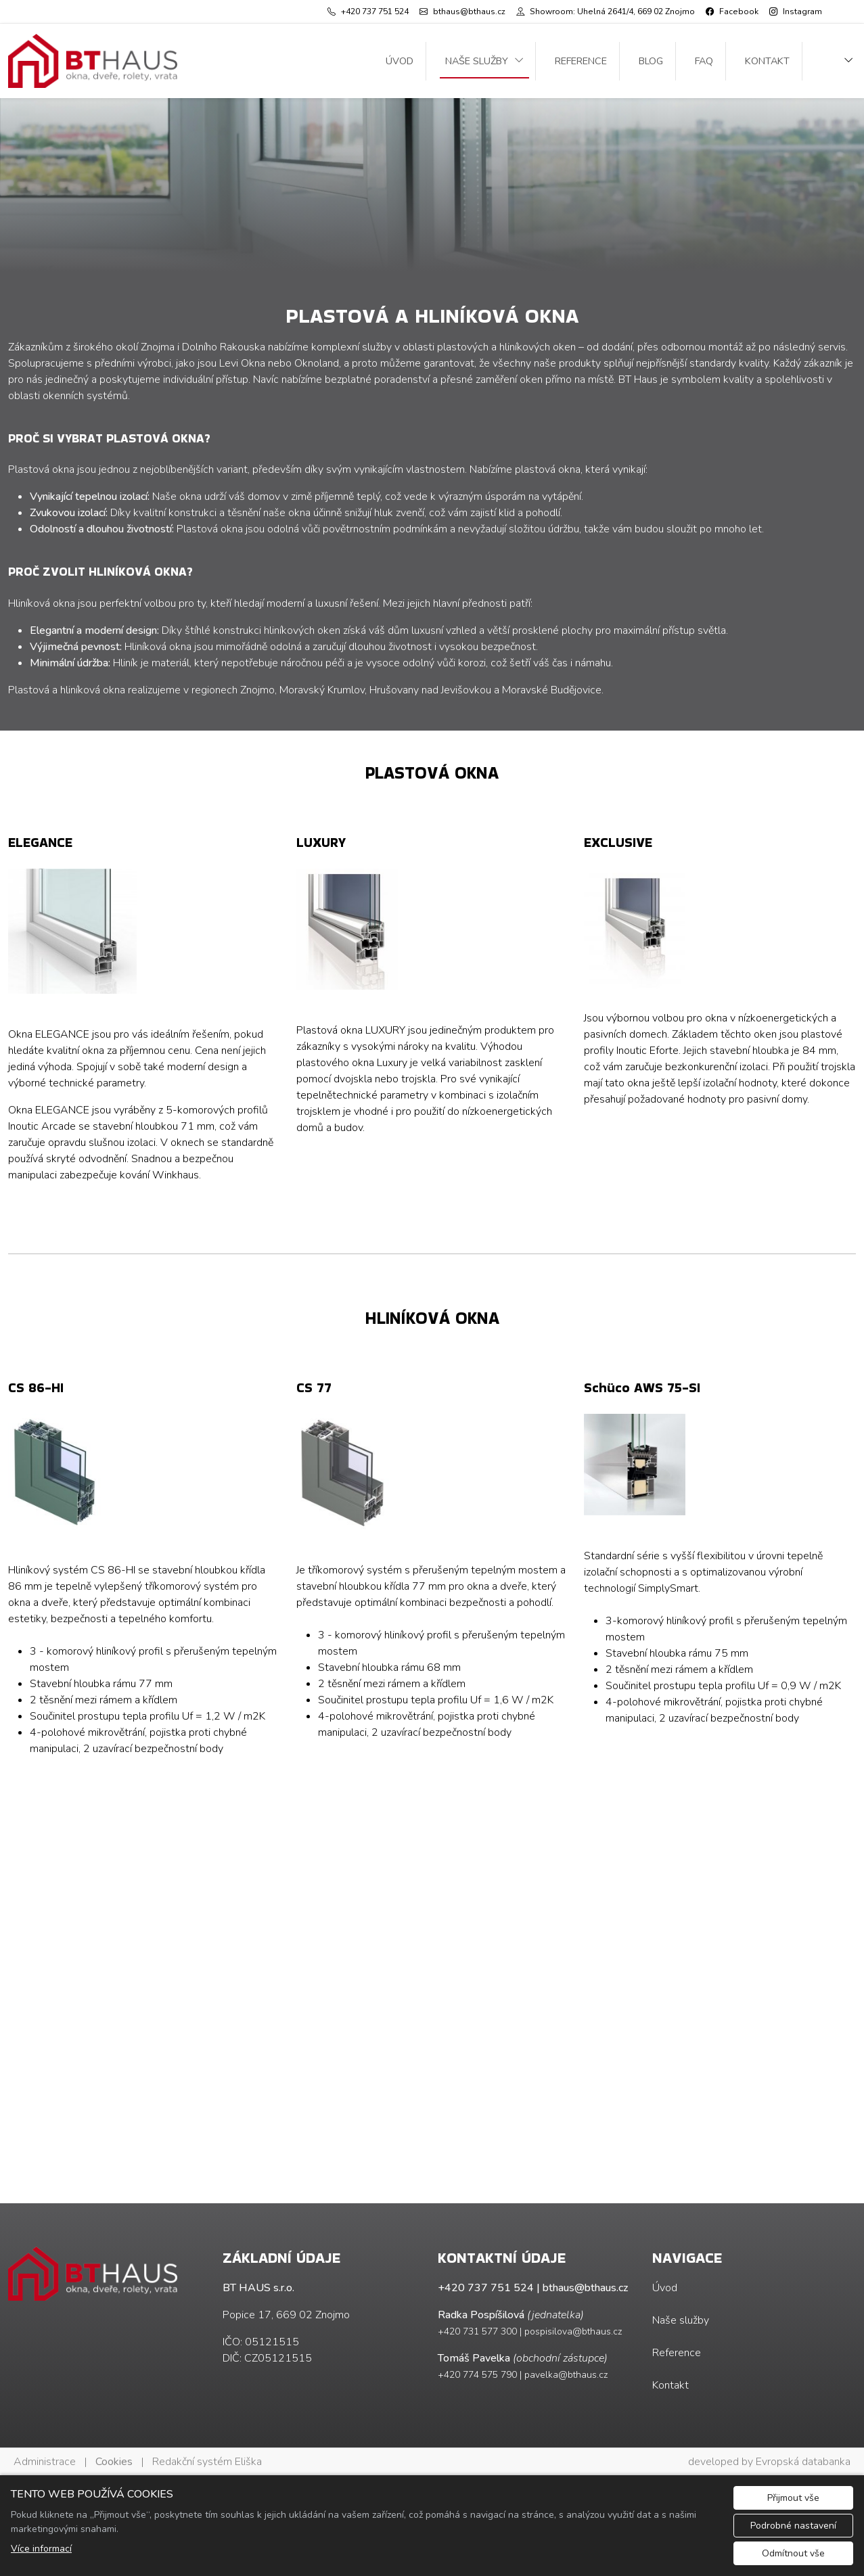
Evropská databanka (803, 2461)
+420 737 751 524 (486, 2287)
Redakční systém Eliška (207, 2461)
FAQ (704, 61)
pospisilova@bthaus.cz (573, 2331)
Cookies (114, 2461)
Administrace (45, 2461)
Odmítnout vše (793, 2553)
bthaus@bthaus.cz (585, 2287)
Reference (581, 61)
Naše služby (476, 61)
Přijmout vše (793, 2497)
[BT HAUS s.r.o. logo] (92, 60)
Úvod (399, 61)
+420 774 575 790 (477, 2374)
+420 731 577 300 (477, 2331)
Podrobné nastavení (793, 2525)
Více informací (41, 2548)
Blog (651, 61)
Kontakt (767, 61)
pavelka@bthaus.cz (566, 2374)
